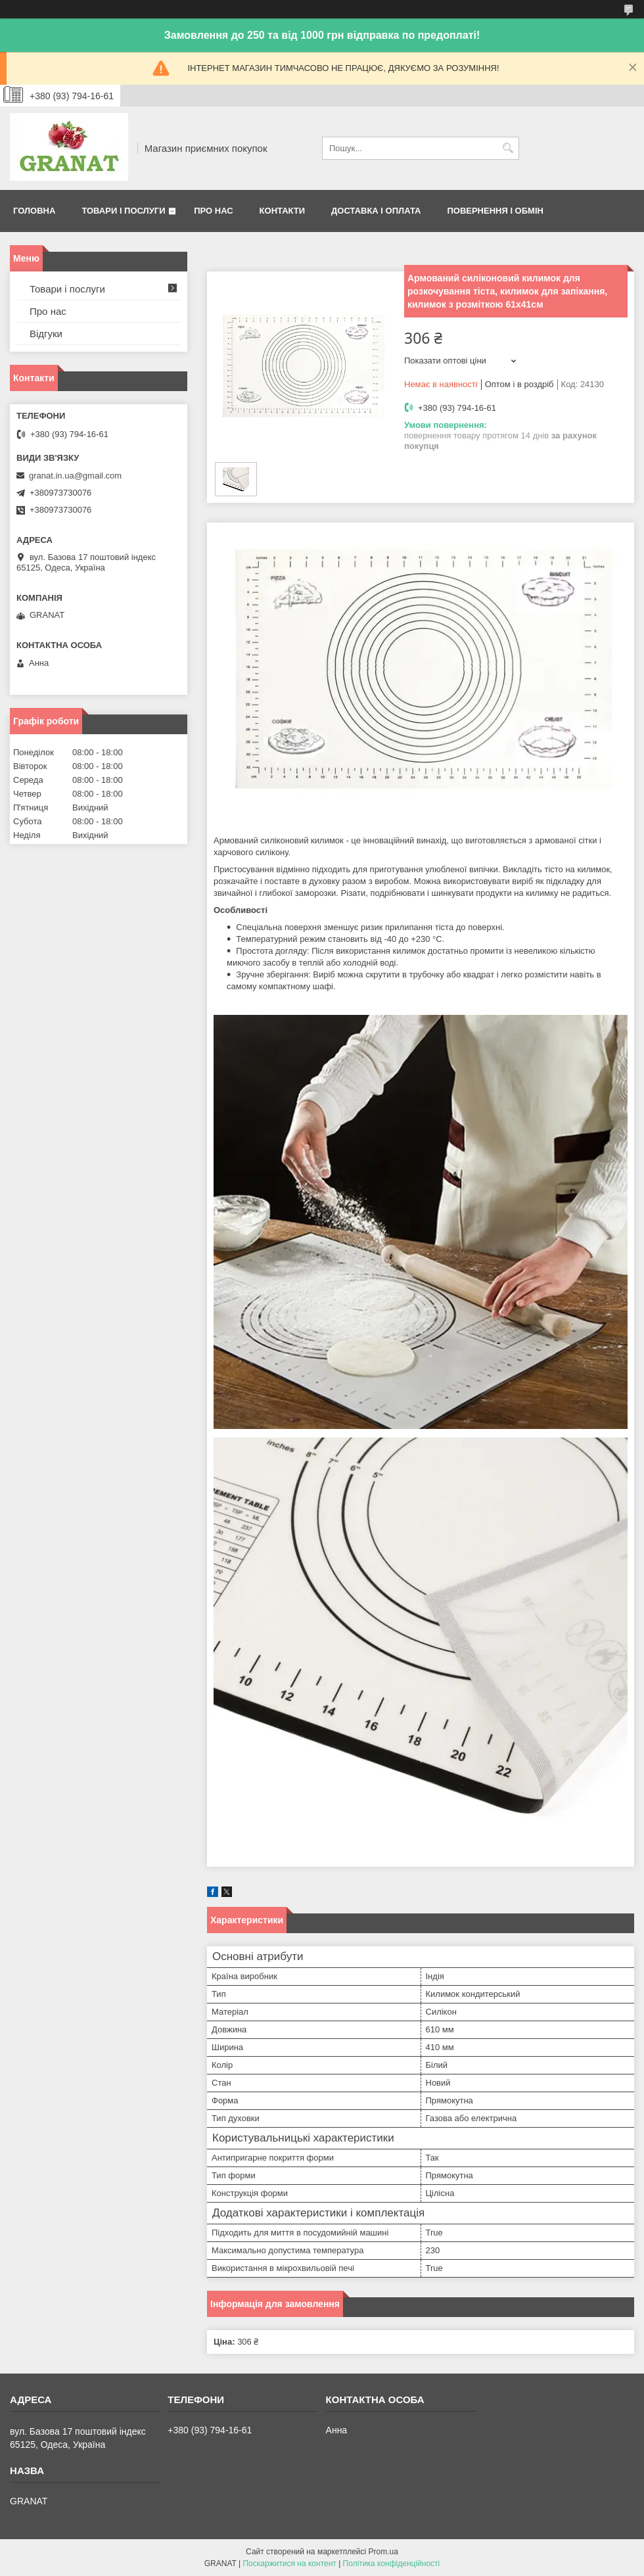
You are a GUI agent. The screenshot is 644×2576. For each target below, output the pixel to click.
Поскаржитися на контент (289, 2563)
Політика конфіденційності (391, 2563)
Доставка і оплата (376, 211)
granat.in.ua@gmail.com (75, 475)
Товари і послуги (123, 211)
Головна (34, 211)
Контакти (283, 211)
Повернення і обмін (495, 211)
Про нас (213, 211)
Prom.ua (383, 2551)
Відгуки (46, 333)
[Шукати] (507, 148)
